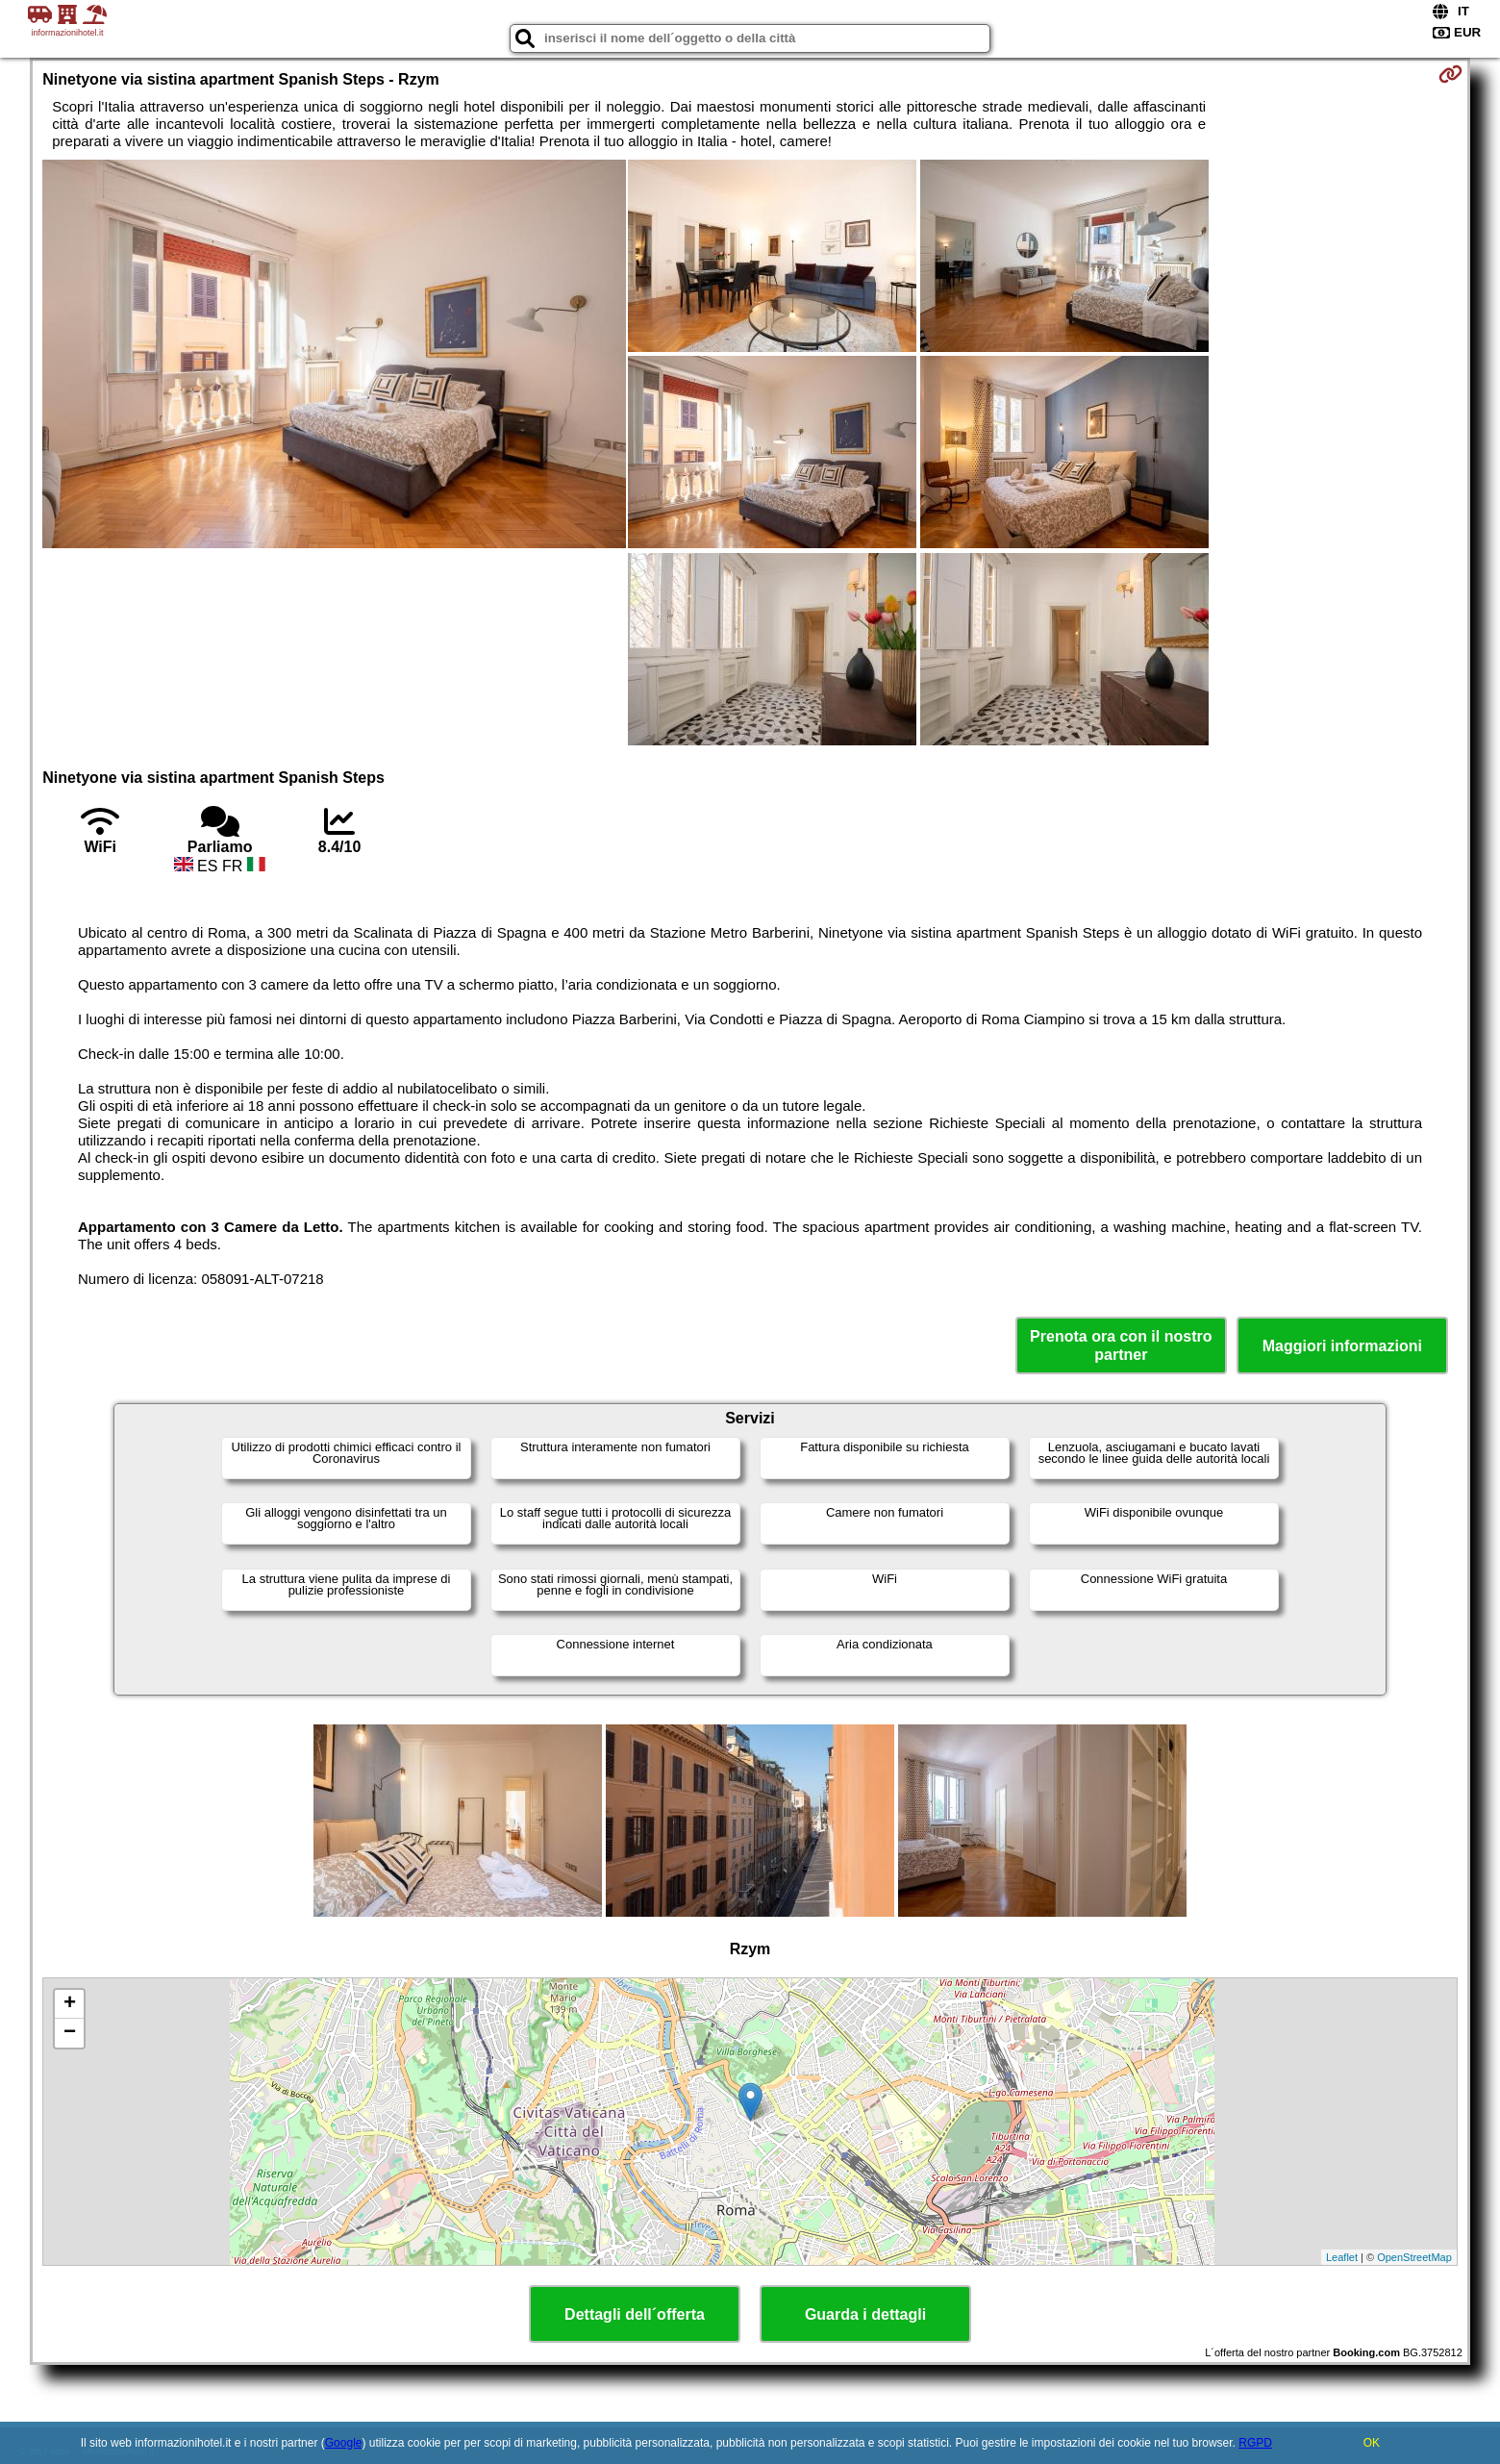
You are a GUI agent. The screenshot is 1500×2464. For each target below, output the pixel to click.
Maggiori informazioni (1342, 1346)
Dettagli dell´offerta (634, 2314)
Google (343, 2443)
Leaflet (1342, 2257)
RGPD (1255, 2443)
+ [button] (69, 2004)
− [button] (69, 2033)
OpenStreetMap (1414, 2257)
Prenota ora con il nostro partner (1121, 1345)
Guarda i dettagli (865, 2314)
